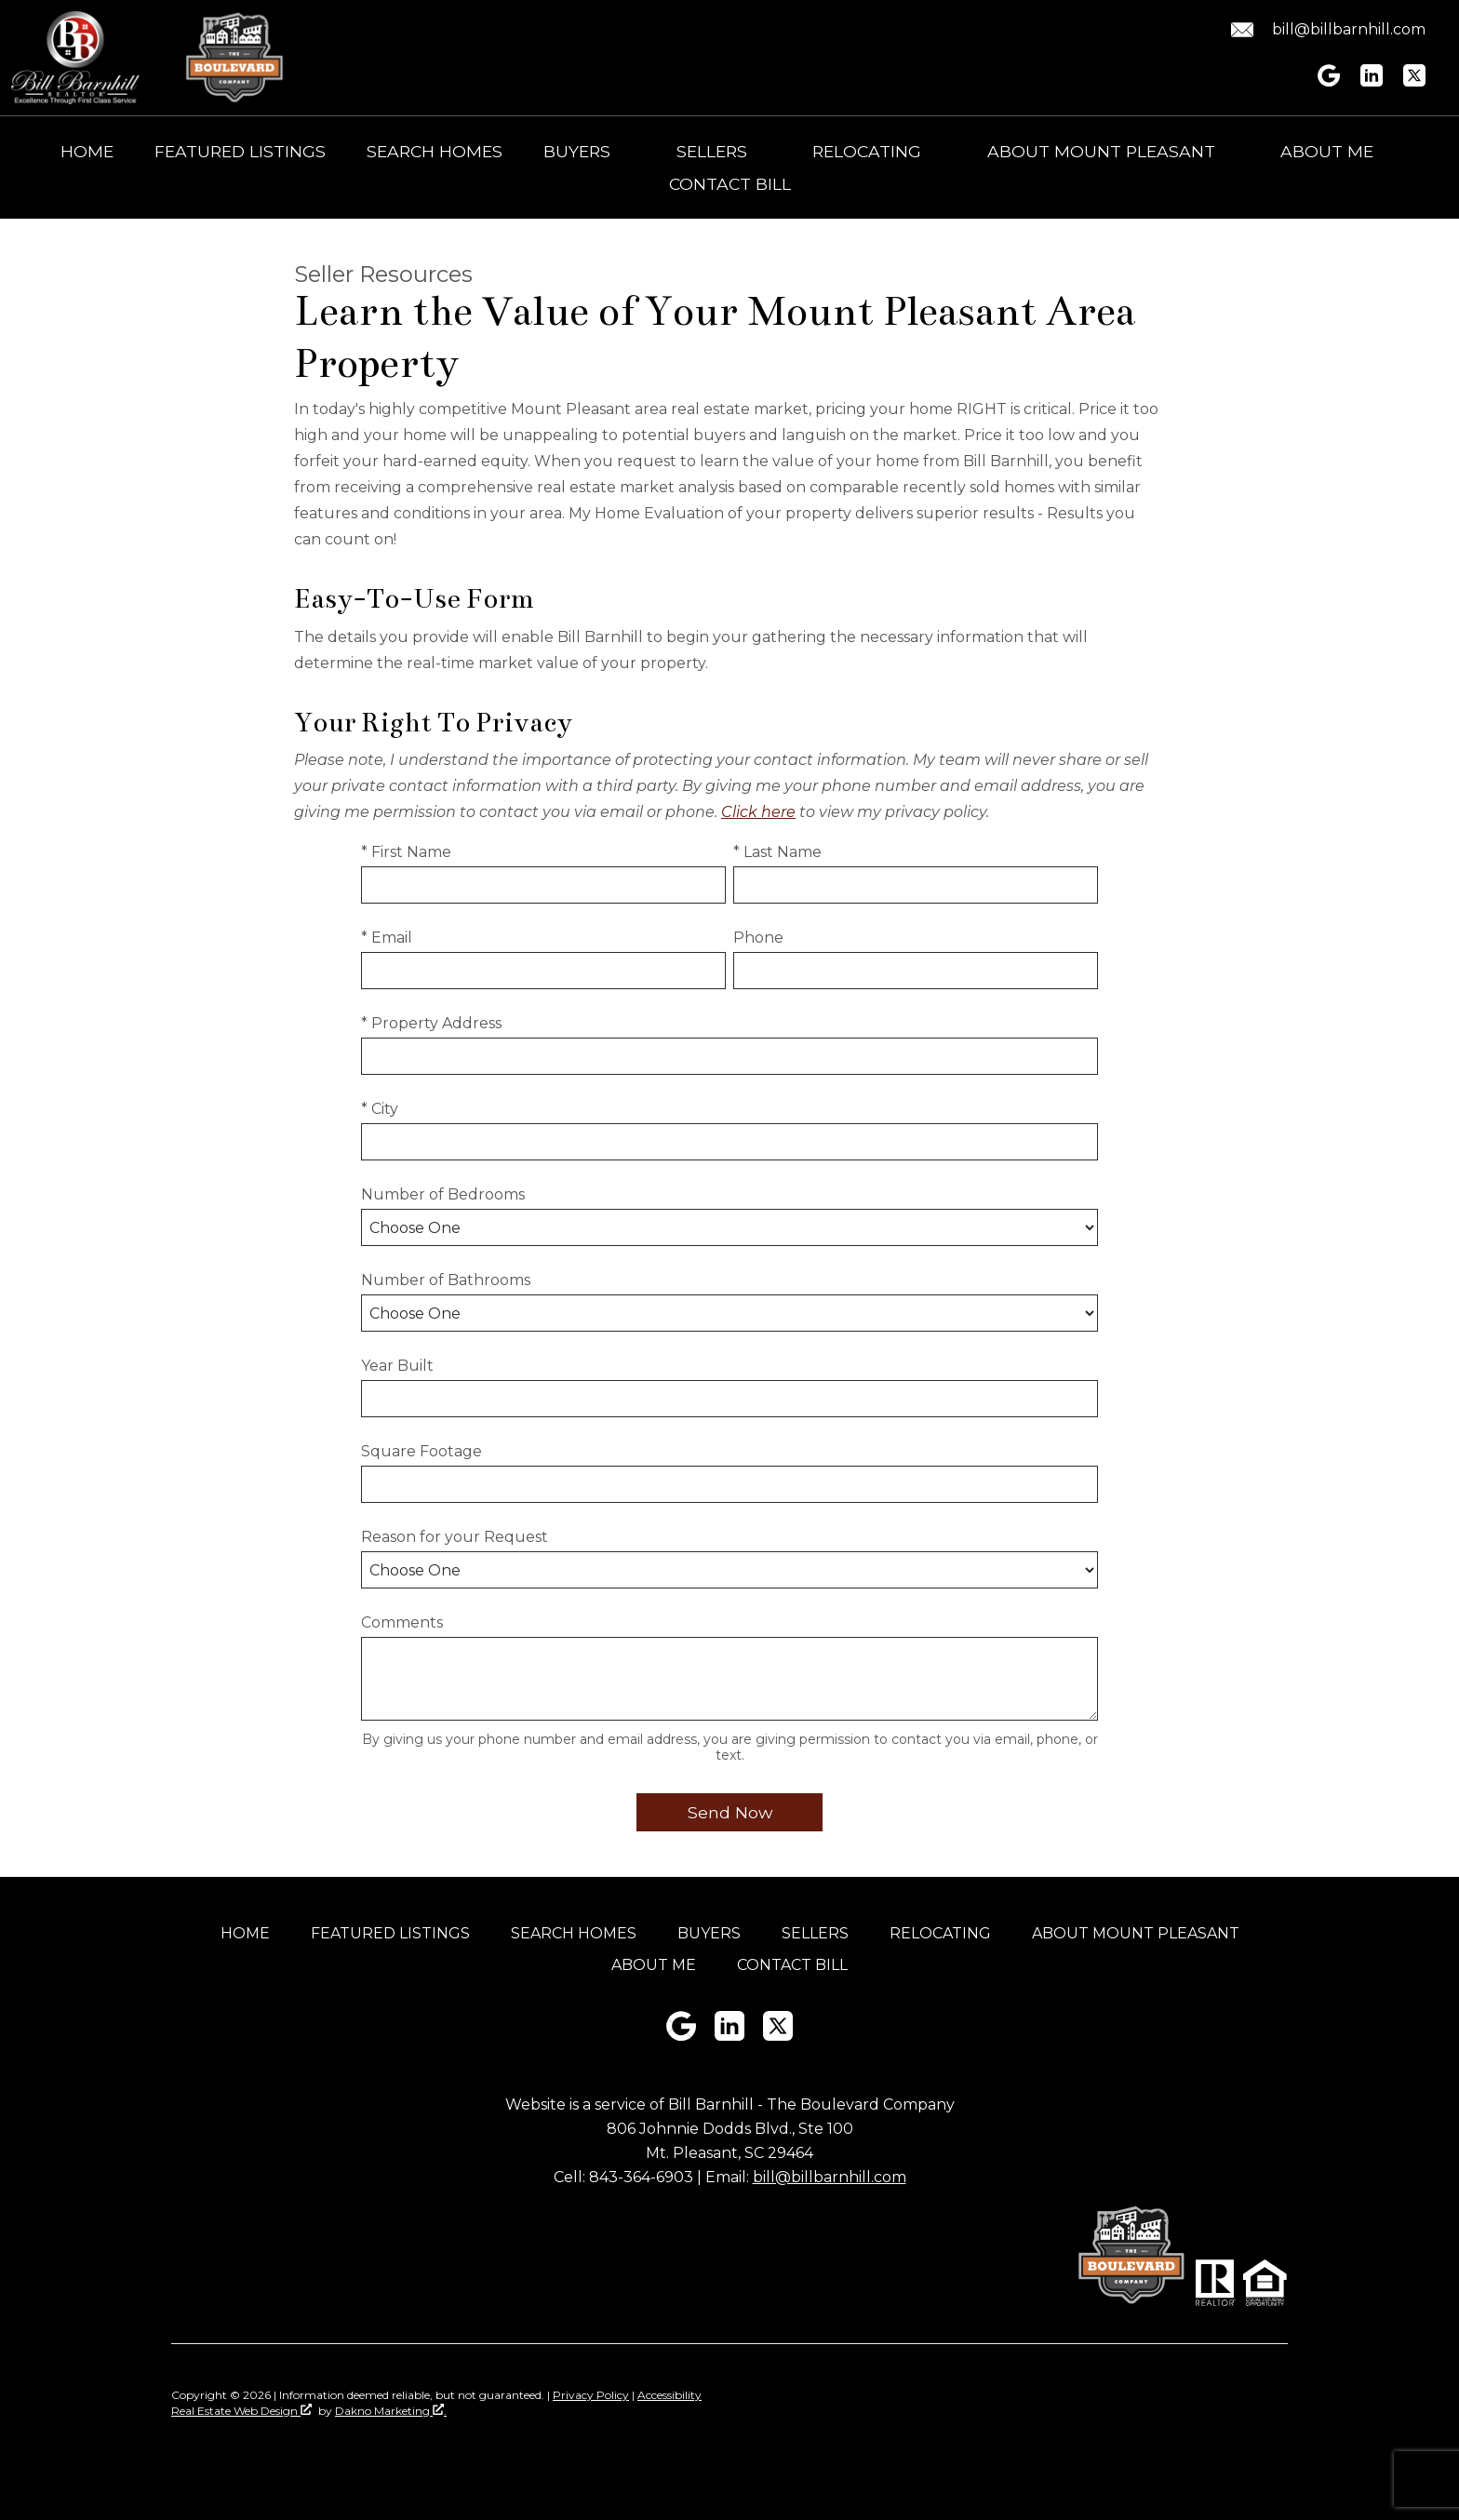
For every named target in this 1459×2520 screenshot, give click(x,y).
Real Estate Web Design (241, 2411)
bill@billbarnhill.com (829, 2177)
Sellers (815, 1933)
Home (87, 151)
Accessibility (669, 2395)
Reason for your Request (454, 1537)
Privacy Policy (591, 2395)
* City (379, 1109)
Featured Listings (240, 151)
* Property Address (431, 1023)
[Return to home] (75, 57)
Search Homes (434, 151)
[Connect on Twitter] (1414, 81)
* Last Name (777, 852)
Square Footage (421, 1451)
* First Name (406, 852)
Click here (758, 812)
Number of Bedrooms (443, 1194)
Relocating (940, 1933)
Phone (758, 937)
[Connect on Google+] (1329, 81)
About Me (653, 1965)
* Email (386, 937)
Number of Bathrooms (445, 1280)
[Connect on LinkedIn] (1371, 81)
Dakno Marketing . (391, 2411)
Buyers (709, 1933)
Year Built (397, 1365)
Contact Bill (730, 184)
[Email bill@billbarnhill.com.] (1325, 30)
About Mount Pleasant (1135, 1933)
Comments (402, 1622)
